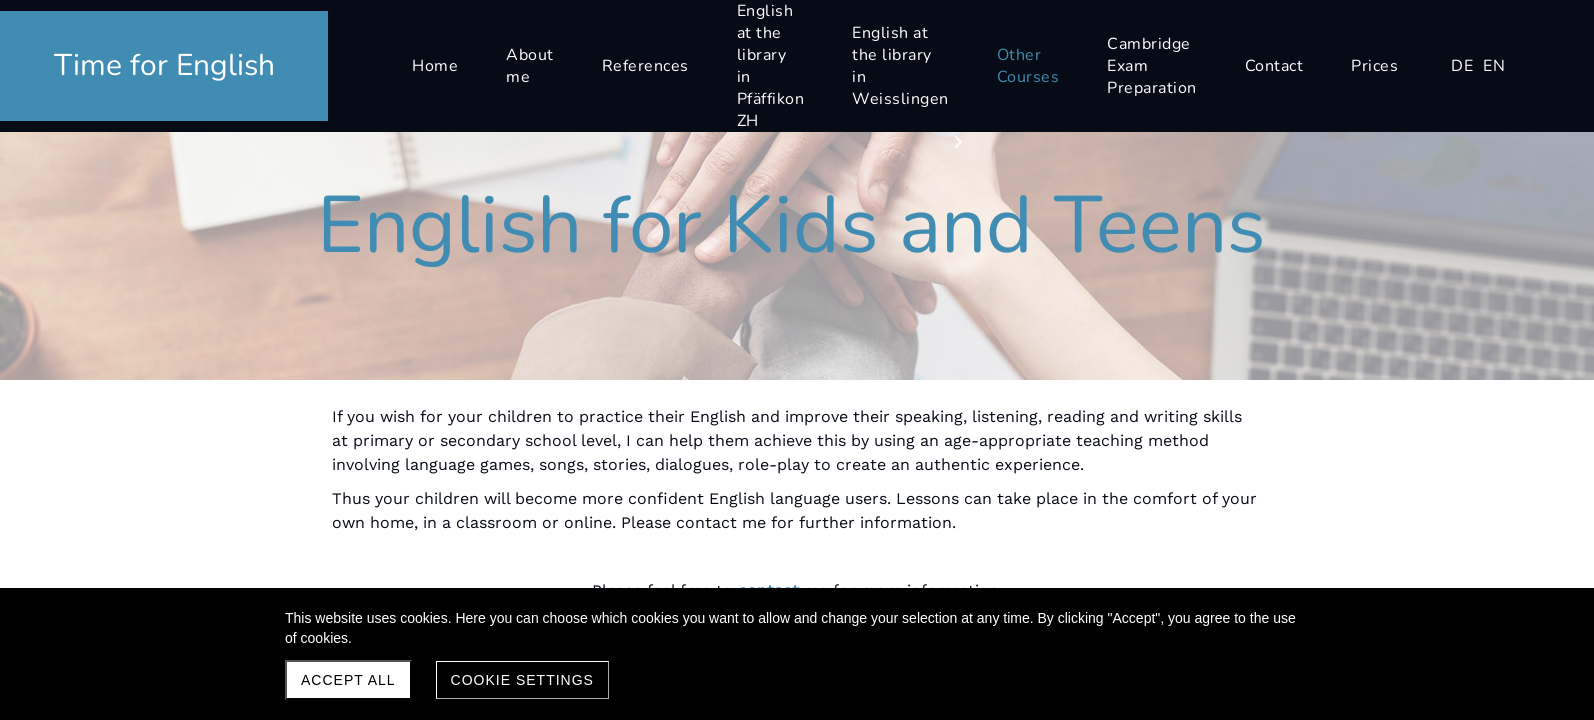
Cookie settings (522, 680)
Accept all (348, 680)
